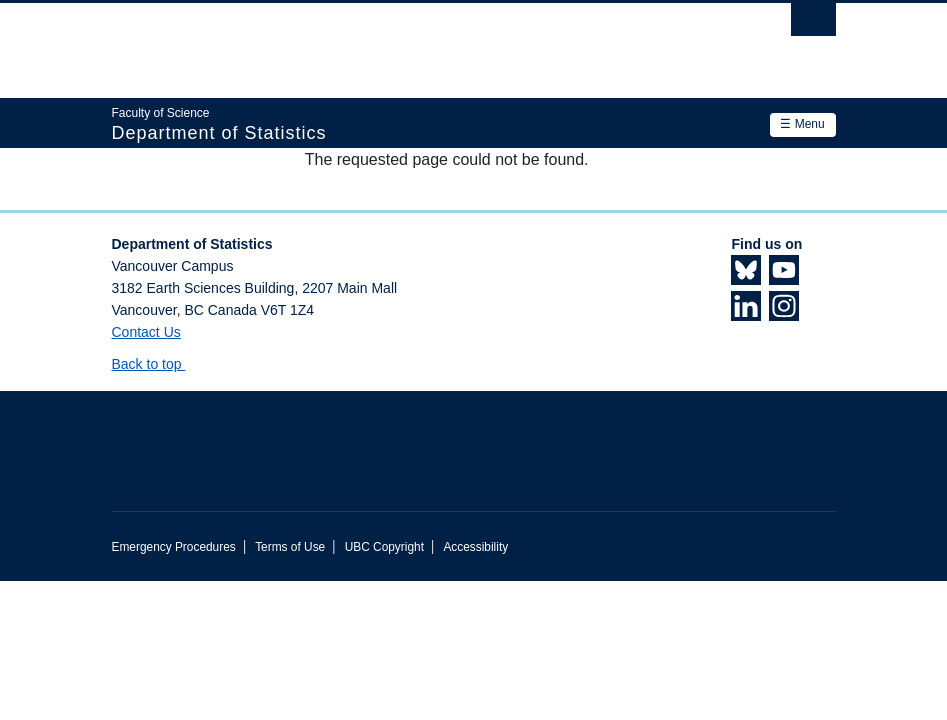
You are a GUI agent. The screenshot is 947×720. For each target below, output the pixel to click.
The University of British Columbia (419, 41)
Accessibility (475, 547)
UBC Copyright (384, 547)
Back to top (156, 364)
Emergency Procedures (174, 547)
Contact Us (146, 332)
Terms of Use (290, 547)
